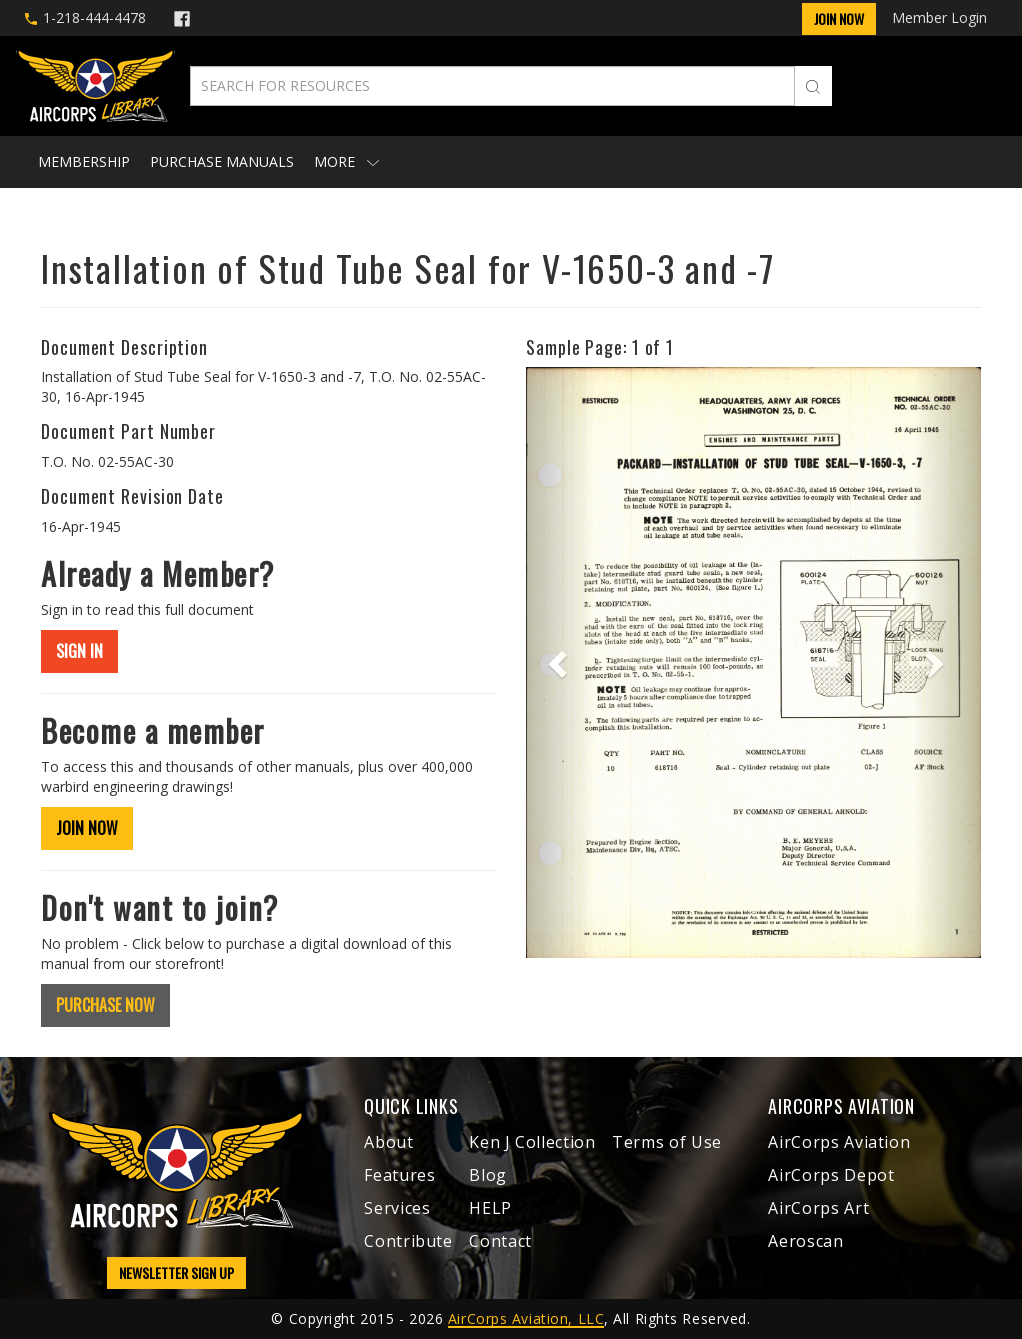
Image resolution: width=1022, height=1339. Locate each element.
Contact (500, 1241)
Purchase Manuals (222, 161)
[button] (560, 662)
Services (397, 1208)
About (388, 1142)
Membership (84, 161)
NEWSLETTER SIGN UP (176, 1272)
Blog (488, 1175)
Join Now (839, 18)
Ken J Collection (532, 1142)
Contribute (408, 1241)
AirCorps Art (818, 1208)
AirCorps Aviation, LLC (526, 1318)
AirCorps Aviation (839, 1142)
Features (399, 1175)
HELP (490, 1208)
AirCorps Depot (831, 1175)
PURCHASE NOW (105, 1005)
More (346, 161)
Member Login (939, 17)
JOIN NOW (87, 828)
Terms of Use (667, 1142)
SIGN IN (79, 651)
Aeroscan (805, 1241)
